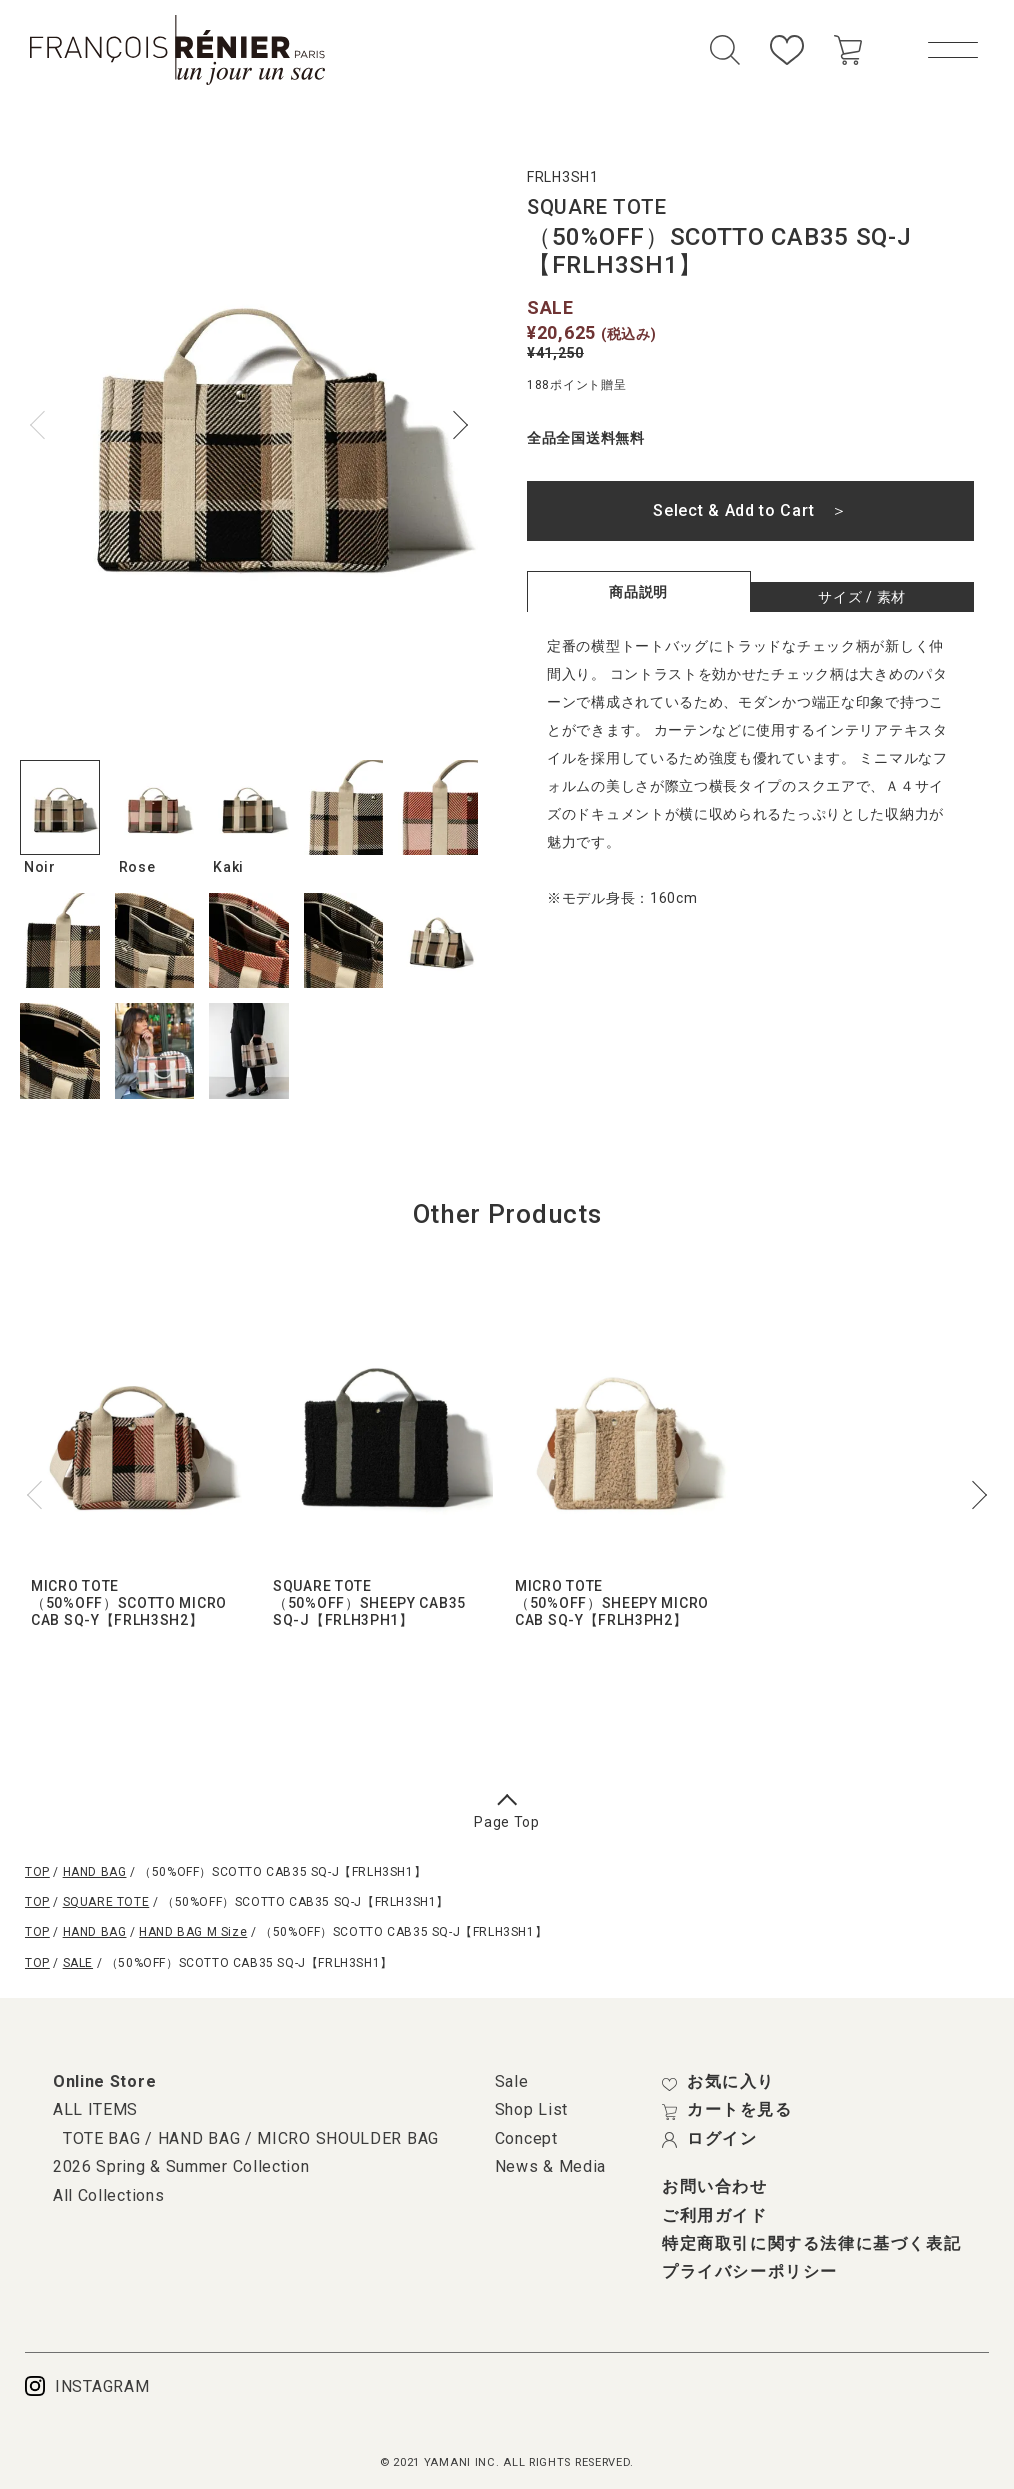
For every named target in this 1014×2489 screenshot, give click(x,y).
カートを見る (727, 2110)
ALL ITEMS (95, 2109)
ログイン (709, 2139)
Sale (512, 2081)
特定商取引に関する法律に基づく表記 (811, 2244)
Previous (44, 425)
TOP (37, 1872)
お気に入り (718, 2082)
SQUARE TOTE (106, 1902)
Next (454, 425)
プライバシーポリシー (750, 2272)
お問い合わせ (715, 2187)
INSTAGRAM (87, 2386)
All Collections (109, 2195)
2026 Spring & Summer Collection (181, 2166)
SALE (78, 1963)
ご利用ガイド (715, 2216)
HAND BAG (95, 1872)
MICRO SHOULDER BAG (348, 2138)
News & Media (550, 2166)
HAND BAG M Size (193, 1932)
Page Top (507, 1813)
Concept (526, 2138)
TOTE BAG (102, 2138)
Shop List (531, 2109)
